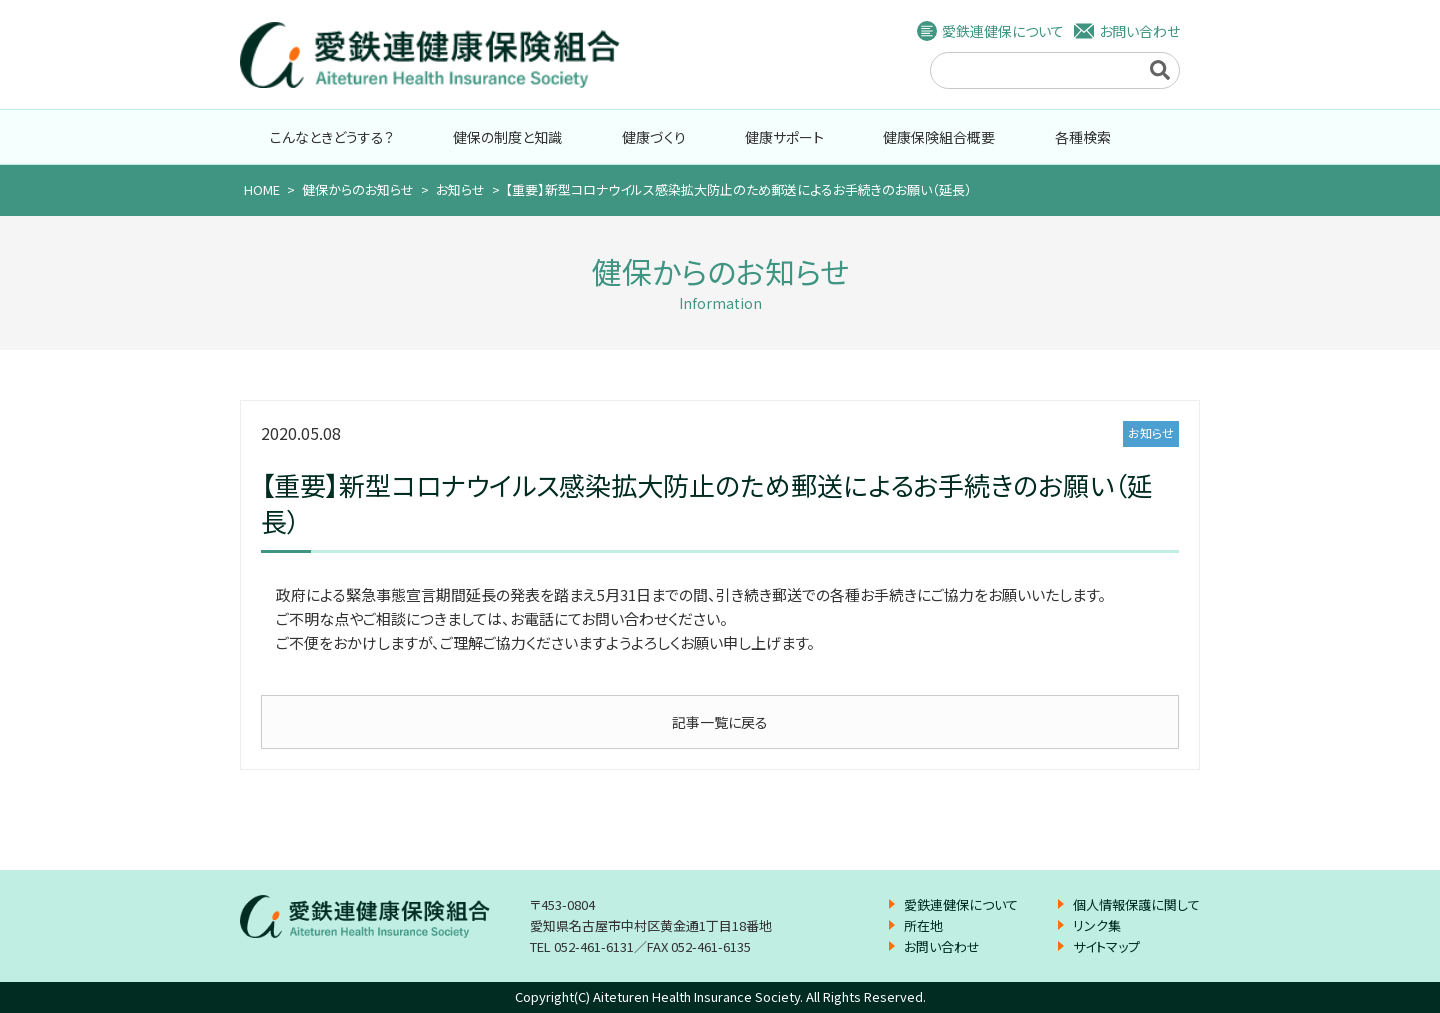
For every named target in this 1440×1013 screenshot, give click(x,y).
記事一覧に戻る (720, 722)
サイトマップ (1106, 946)
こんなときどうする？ (332, 137)
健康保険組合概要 (939, 137)
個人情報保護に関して (1136, 904)
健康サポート (784, 137)
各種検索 (1083, 137)
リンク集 (1097, 925)
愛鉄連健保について (1003, 31)
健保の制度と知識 (507, 137)
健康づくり (654, 137)
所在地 (923, 925)
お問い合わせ (1139, 31)
